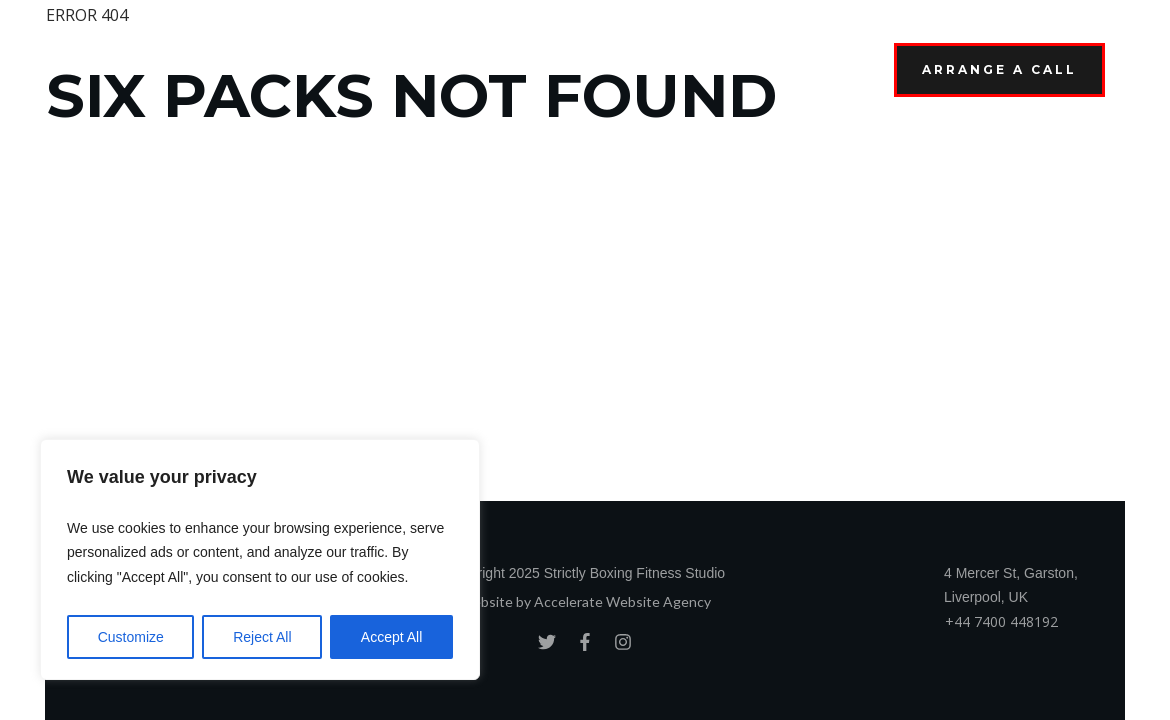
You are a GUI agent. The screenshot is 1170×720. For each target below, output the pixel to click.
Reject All (262, 637)
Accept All (391, 637)
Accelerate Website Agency (622, 601)
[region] (260, 560)
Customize (131, 637)
